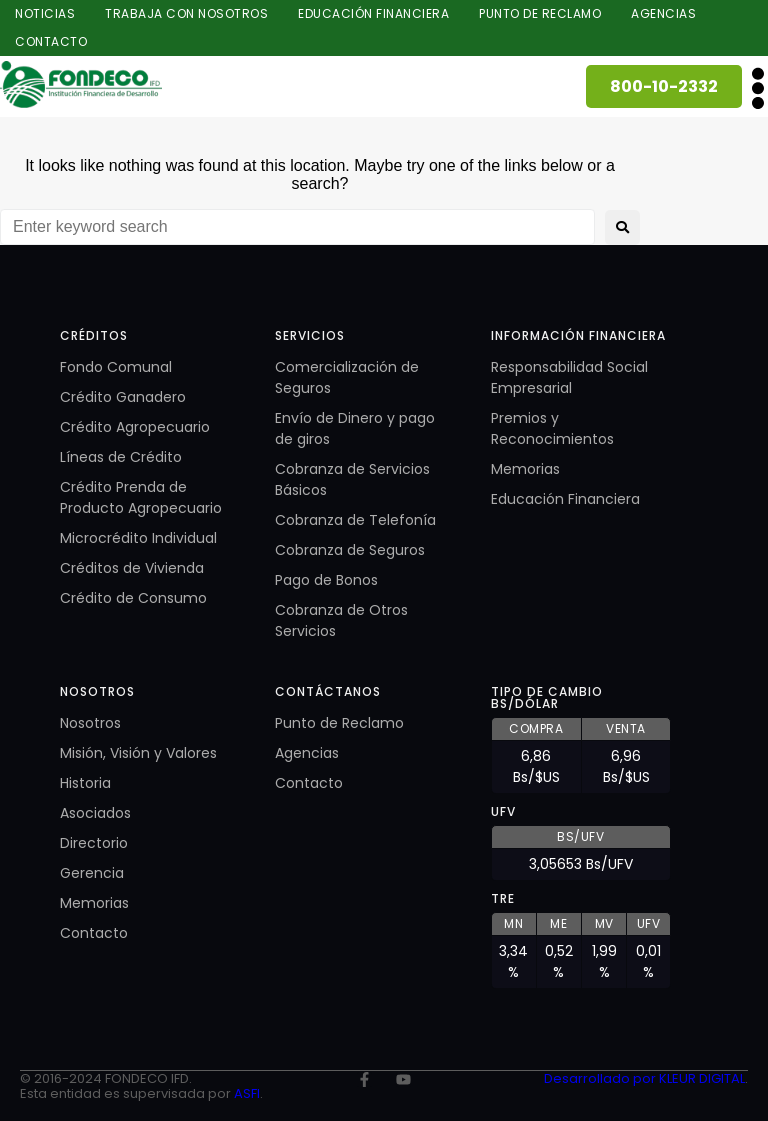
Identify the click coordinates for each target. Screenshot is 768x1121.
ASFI (247, 1093)
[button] (757, 88)
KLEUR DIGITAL (702, 1078)
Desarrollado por (601, 1078)
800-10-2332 (664, 86)
